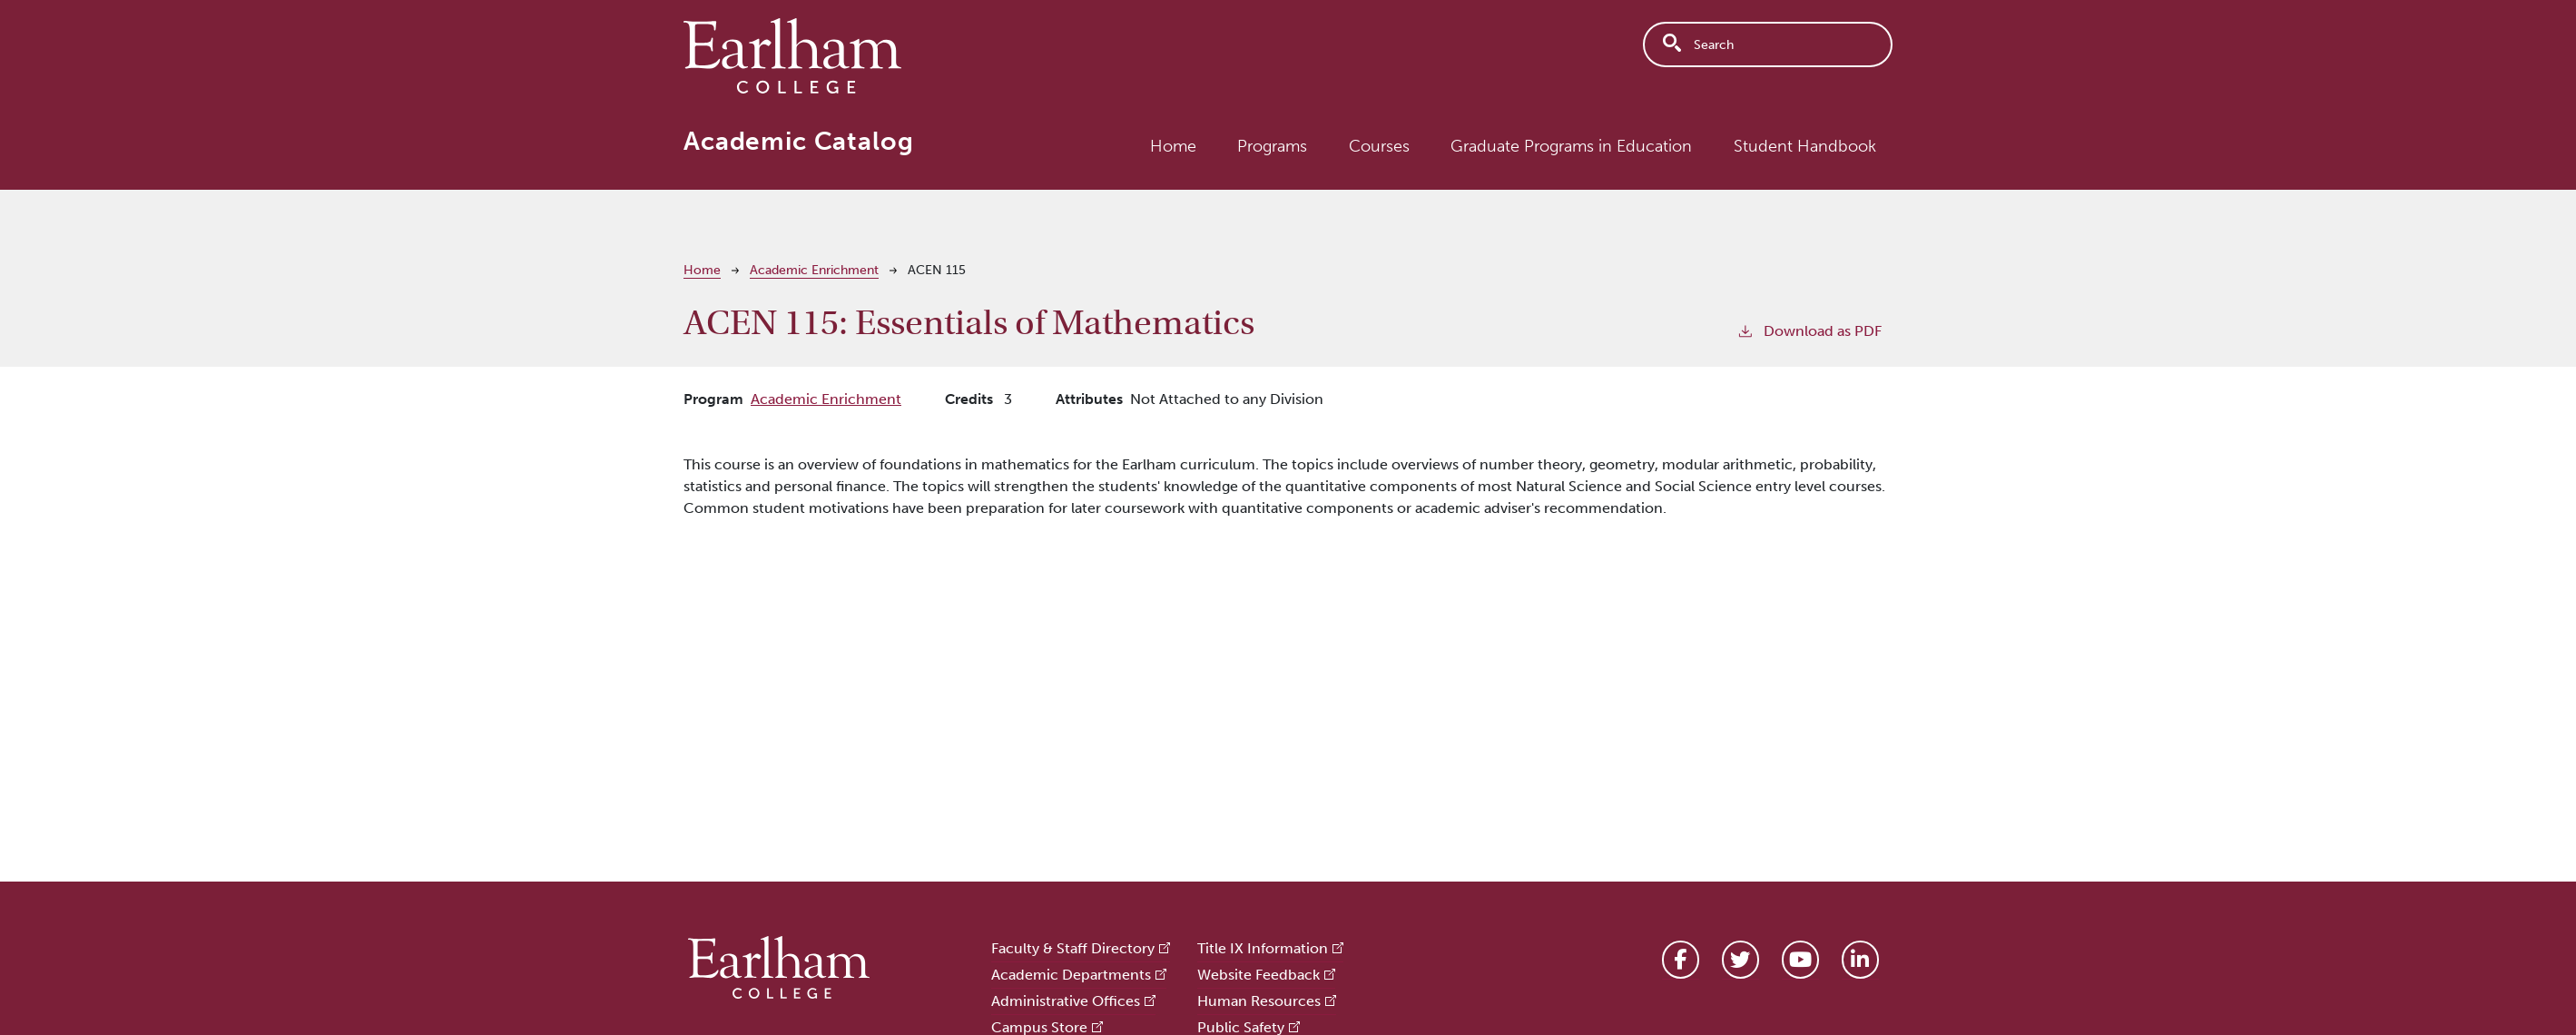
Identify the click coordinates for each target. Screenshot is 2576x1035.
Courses (1379, 146)
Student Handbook (1805, 146)
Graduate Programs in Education (1571, 146)
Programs (1272, 146)
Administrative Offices (1065, 1001)
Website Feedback (1258, 974)
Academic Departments (1071, 974)
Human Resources (1259, 1001)
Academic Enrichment (814, 270)
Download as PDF (1809, 330)
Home (1173, 146)
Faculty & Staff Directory (1073, 948)
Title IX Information (1262, 948)
